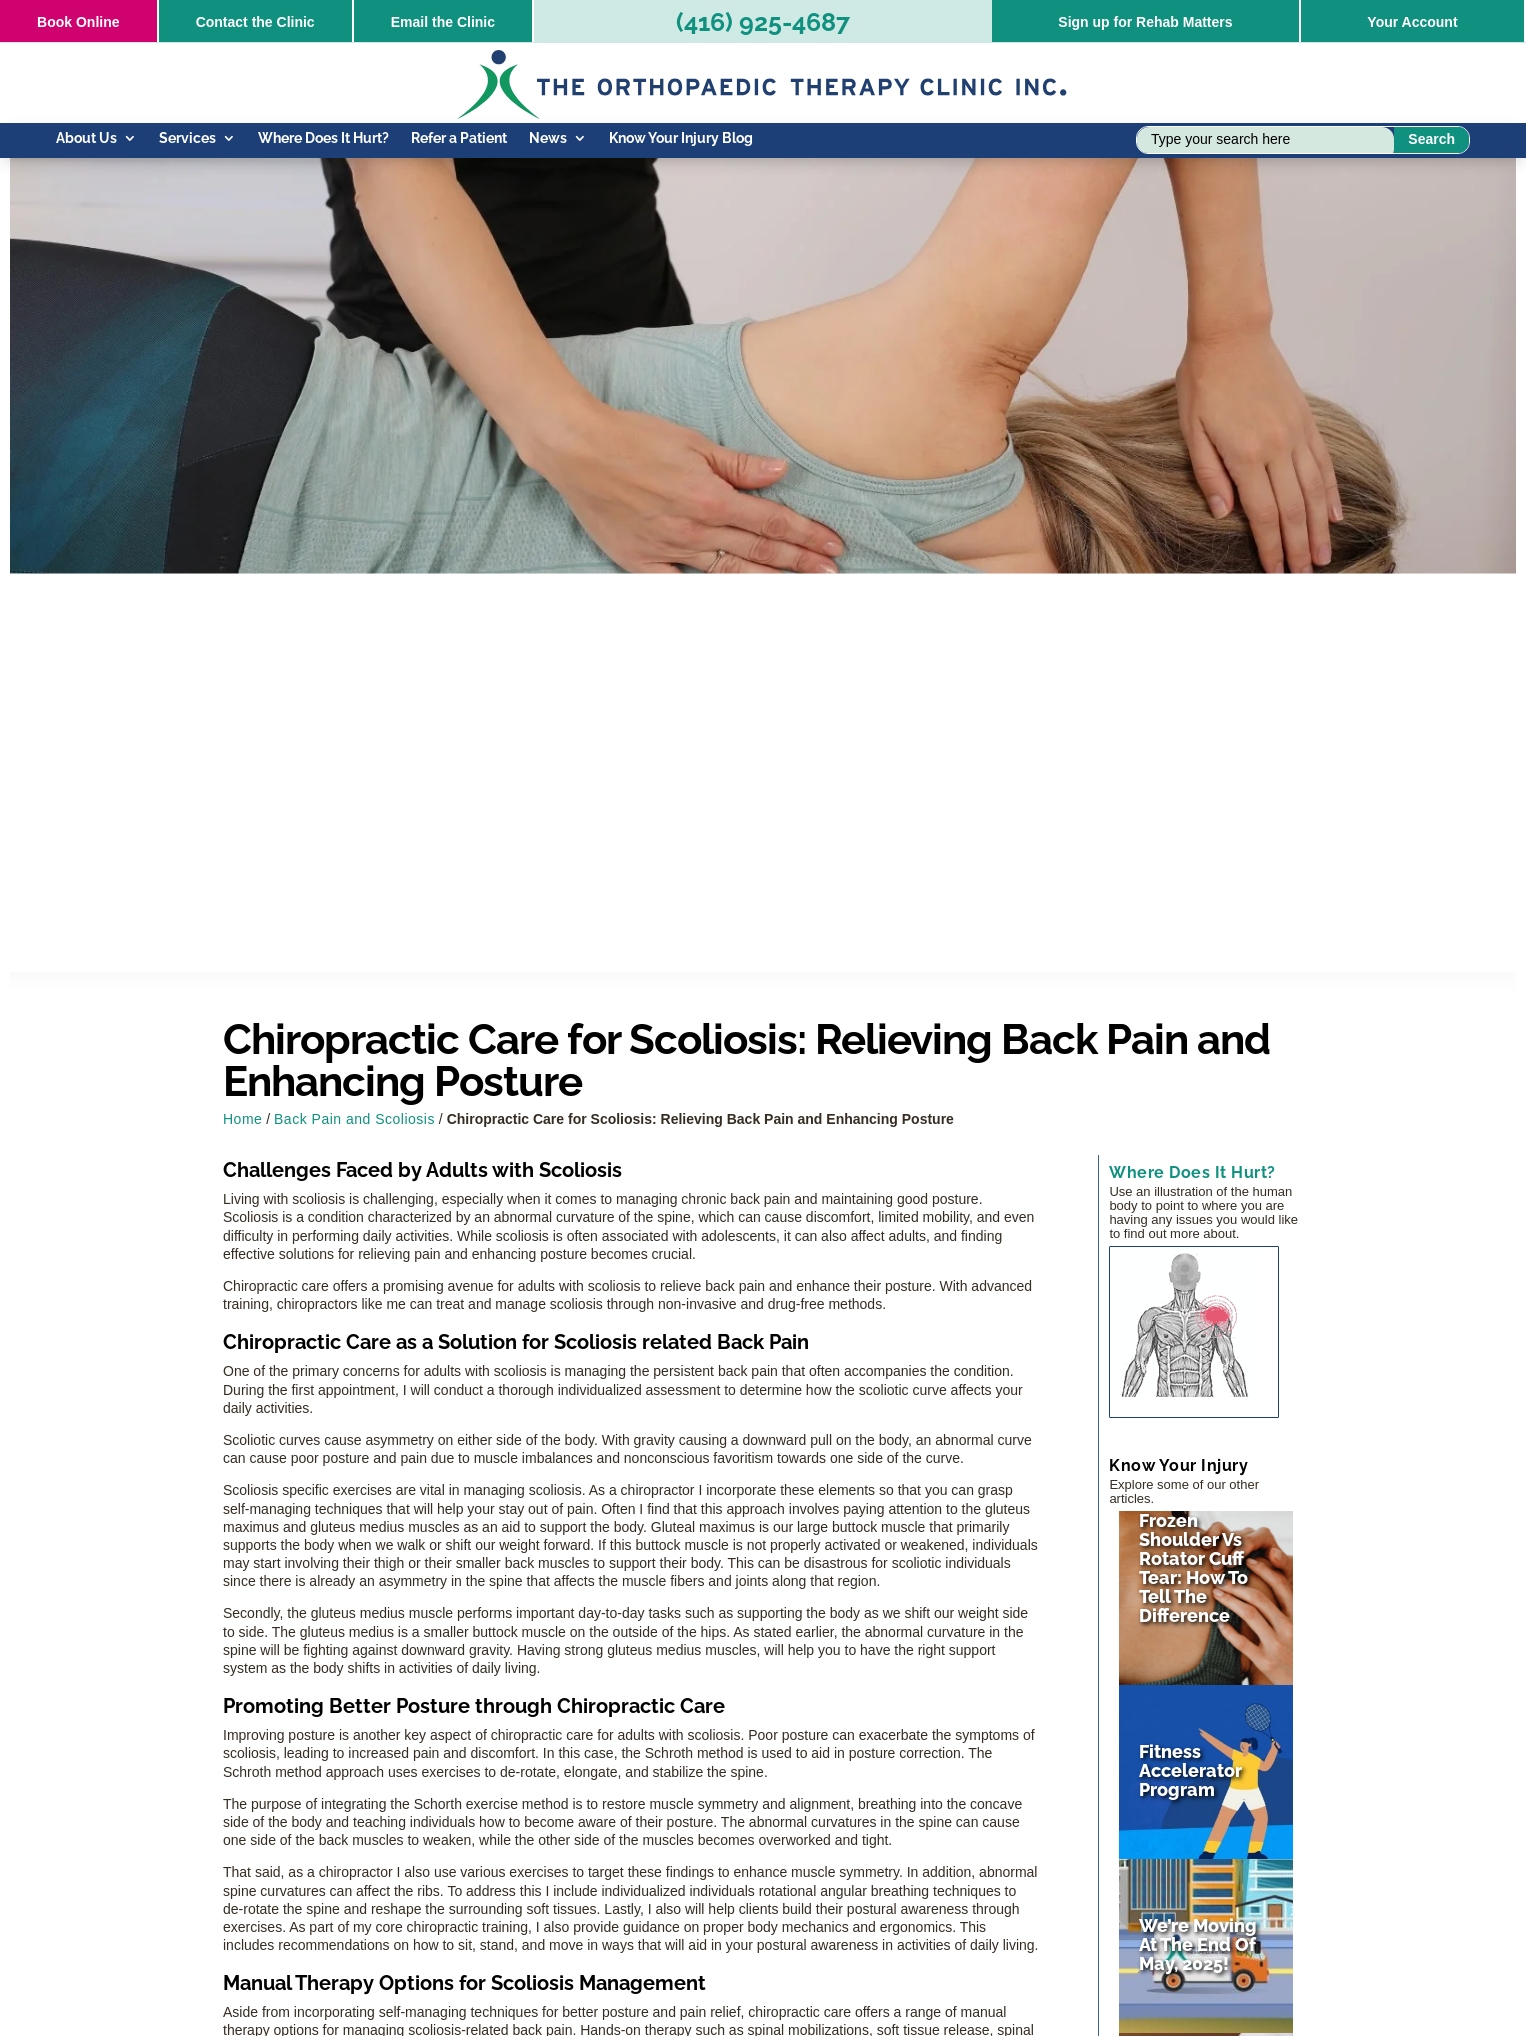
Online (78, 22)
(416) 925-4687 (763, 22)
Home (242, 1119)
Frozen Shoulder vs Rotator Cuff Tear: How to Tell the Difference (1193, 1568)
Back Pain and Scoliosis (354, 1119)
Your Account (1412, 22)
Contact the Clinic (255, 22)
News (548, 138)
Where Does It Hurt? (323, 138)
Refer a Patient (459, 138)
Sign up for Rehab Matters (1145, 22)
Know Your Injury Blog (681, 138)
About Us (86, 138)
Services (187, 138)
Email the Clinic (443, 22)
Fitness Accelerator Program (1190, 1770)
